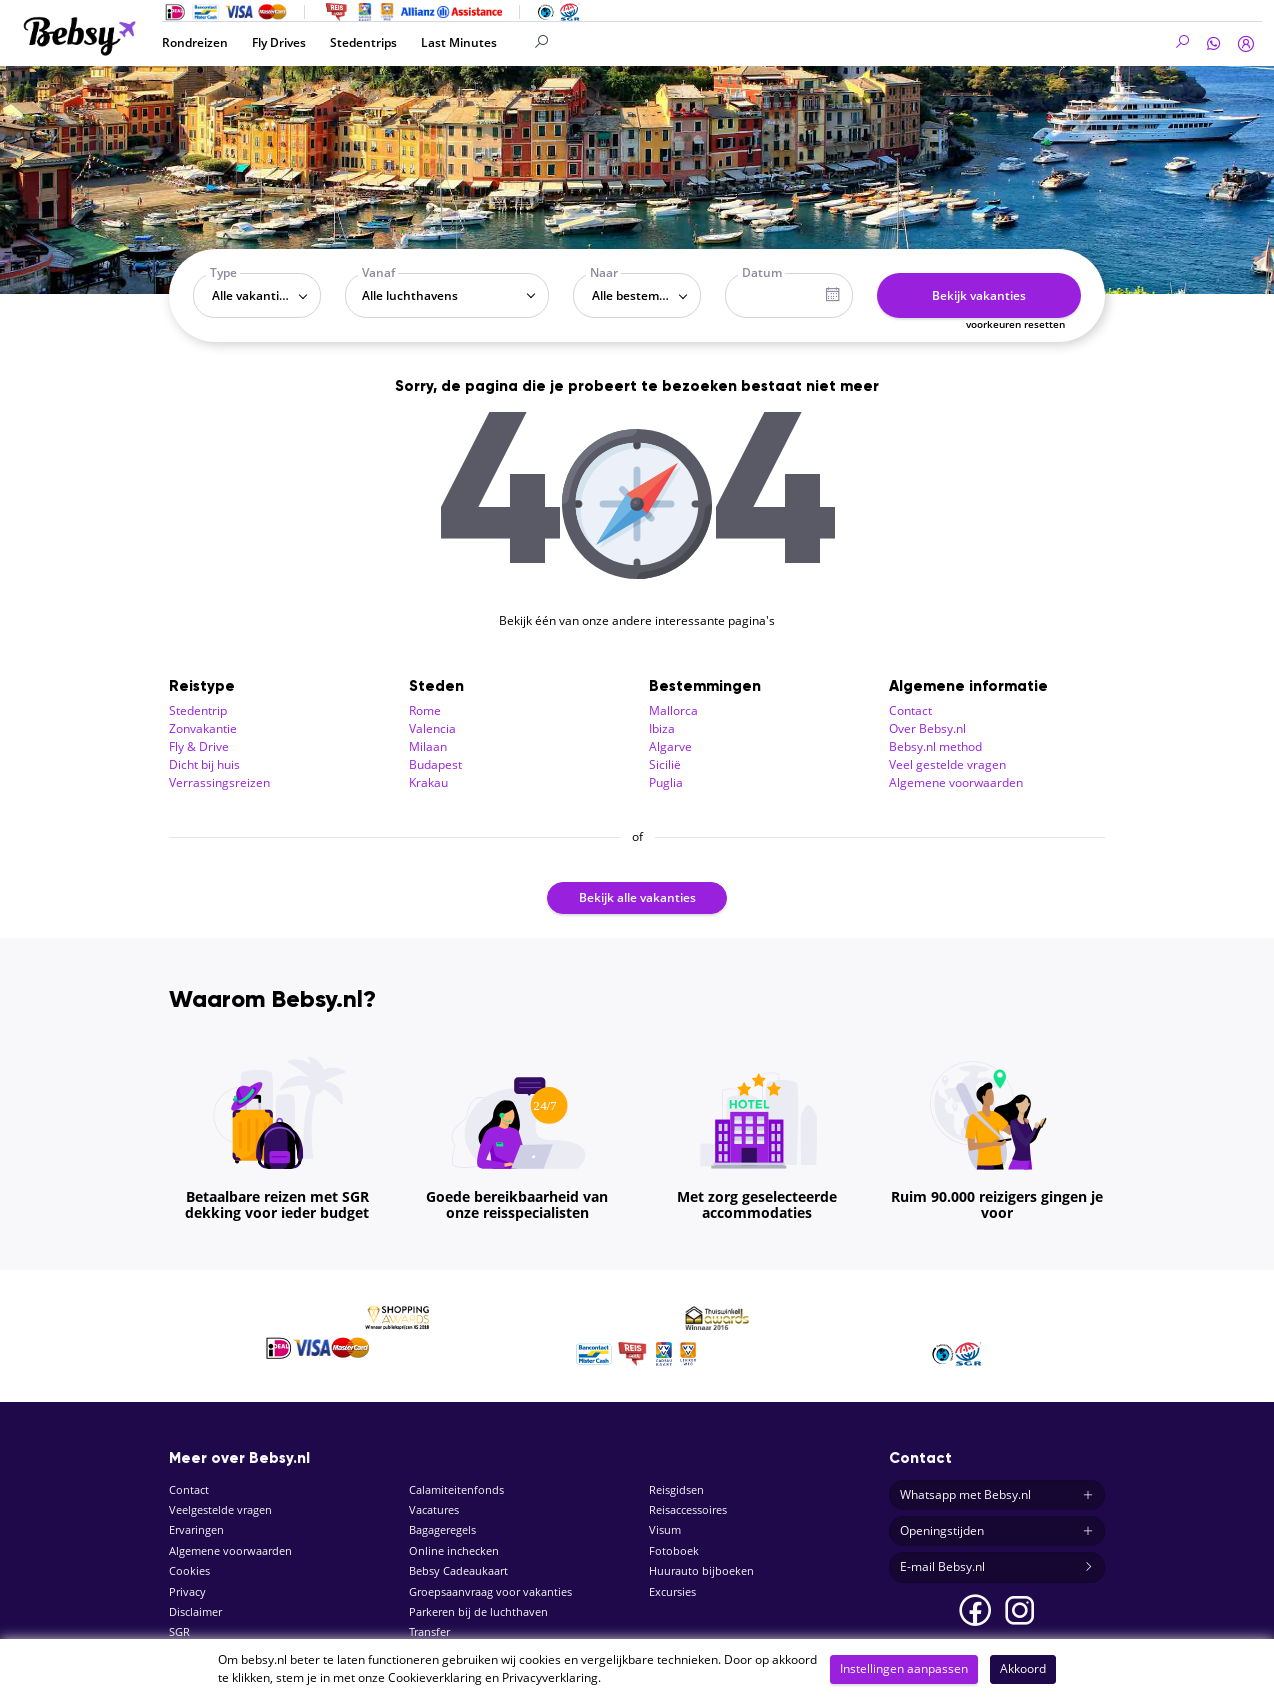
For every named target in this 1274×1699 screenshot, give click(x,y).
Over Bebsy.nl (927, 728)
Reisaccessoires (688, 1509)
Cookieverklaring (435, 1677)
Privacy (187, 1591)
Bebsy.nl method (935, 746)
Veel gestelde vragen (947, 764)
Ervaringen (196, 1529)
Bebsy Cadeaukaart (458, 1570)
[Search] (646, 42)
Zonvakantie (203, 728)
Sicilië (665, 764)
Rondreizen (195, 42)
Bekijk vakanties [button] (979, 295)
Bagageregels (442, 1529)
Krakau (428, 782)
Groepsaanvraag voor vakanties (490, 1591)
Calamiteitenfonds (456, 1489)
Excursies (672, 1591)
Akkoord (1023, 1668)
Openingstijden (997, 1531)
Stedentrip (198, 710)
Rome (425, 710)
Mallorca (673, 710)
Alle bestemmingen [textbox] (641, 295)
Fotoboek (674, 1550)
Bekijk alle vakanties (637, 897)
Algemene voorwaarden (956, 782)
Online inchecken (454, 1550)
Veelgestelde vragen (220, 1509)
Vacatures (434, 1509)
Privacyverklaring (550, 1677)
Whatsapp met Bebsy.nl (997, 1495)
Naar (604, 272)
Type (223, 272)
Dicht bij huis (204, 764)
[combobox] (257, 295)
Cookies (189, 1570)
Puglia (666, 782)
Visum (665, 1529)
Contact (910, 710)
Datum (762, 272)
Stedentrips (363, 42)
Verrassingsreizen (219, 782)
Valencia (432, 728)
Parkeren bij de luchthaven (478, 1611)
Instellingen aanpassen (904, 1668)
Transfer (429, 1631)
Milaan (428, 746)
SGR (179, 1631)
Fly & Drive (199, 746)
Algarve (670, 746)
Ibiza (662, 728)
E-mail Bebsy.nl (997, 1567)
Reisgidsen (676, 1489)
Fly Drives (279, 42)
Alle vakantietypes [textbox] (261, 295)
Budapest (435, 764)
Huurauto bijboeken (701, 1570)
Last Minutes (459, 42)
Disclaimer (195, 1611)
